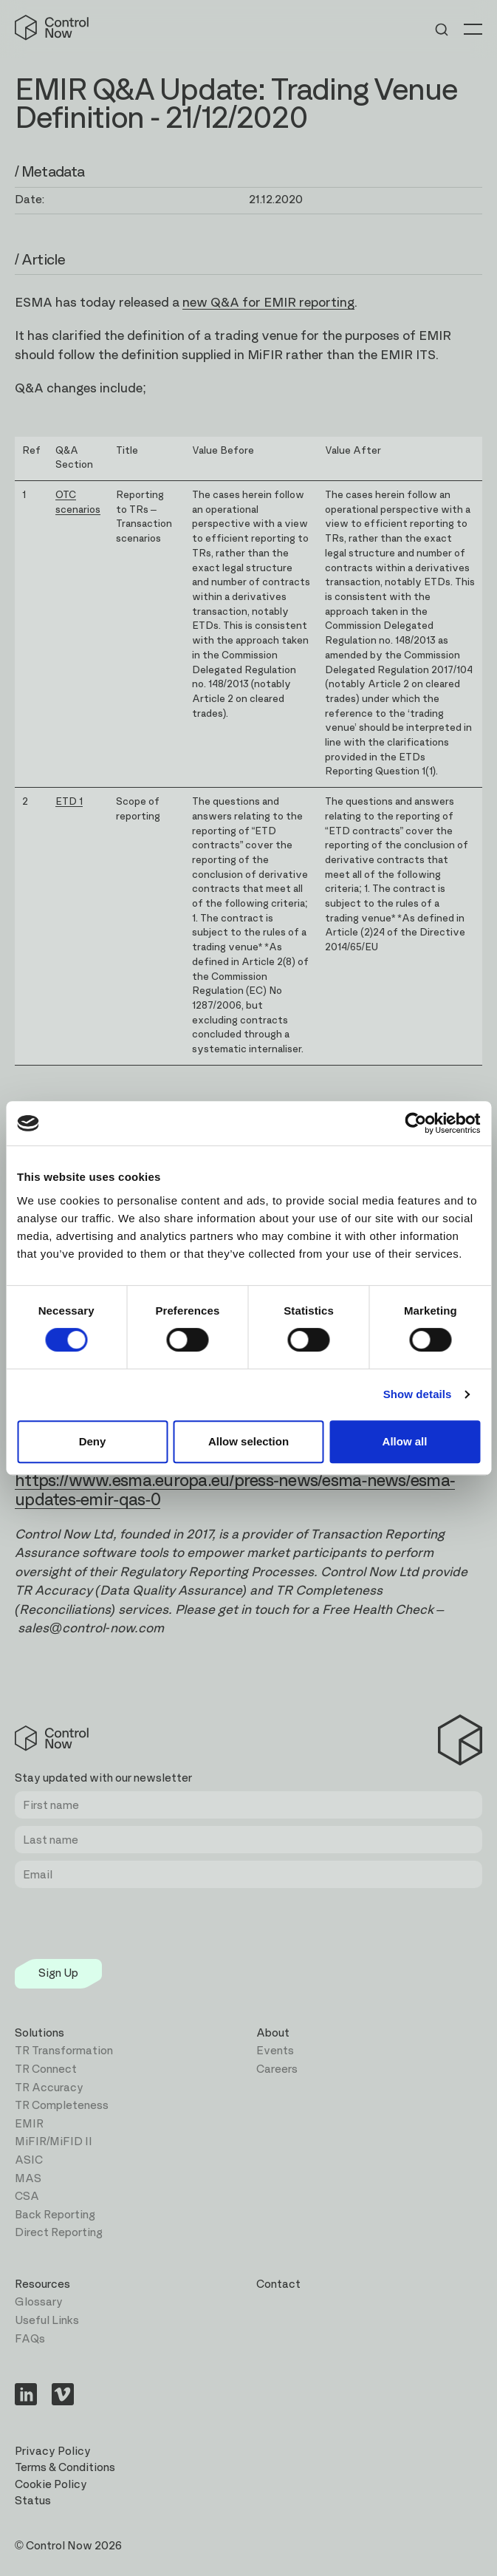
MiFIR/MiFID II (53, 2141)
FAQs (30, 2339)
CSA (27, 2196)
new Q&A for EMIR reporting (268, 303)
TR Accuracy (49, 2087)
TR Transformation (64, 2051)
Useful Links (47, 2320)
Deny (92, 1441)
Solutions (39, 2033)
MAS (28, 2178)
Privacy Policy (53, 2451)
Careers (277, 2069)
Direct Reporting (59, 2232)
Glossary (39, 2302)
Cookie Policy (51, 2484)
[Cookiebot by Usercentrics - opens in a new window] (415, 1123)
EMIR (29, 2124)
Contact (278, 2284)
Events (275, 2051)
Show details (417, 1394)
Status (33, 2501)
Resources (42, 2284)
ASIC (29, 2160)
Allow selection (248, 1441)
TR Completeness (62, 2105)
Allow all (405, 1441)
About (272, 2033)
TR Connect (46, 2069)
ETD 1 (69, 802)
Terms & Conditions (65, 2467)
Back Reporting (55, 2215)
